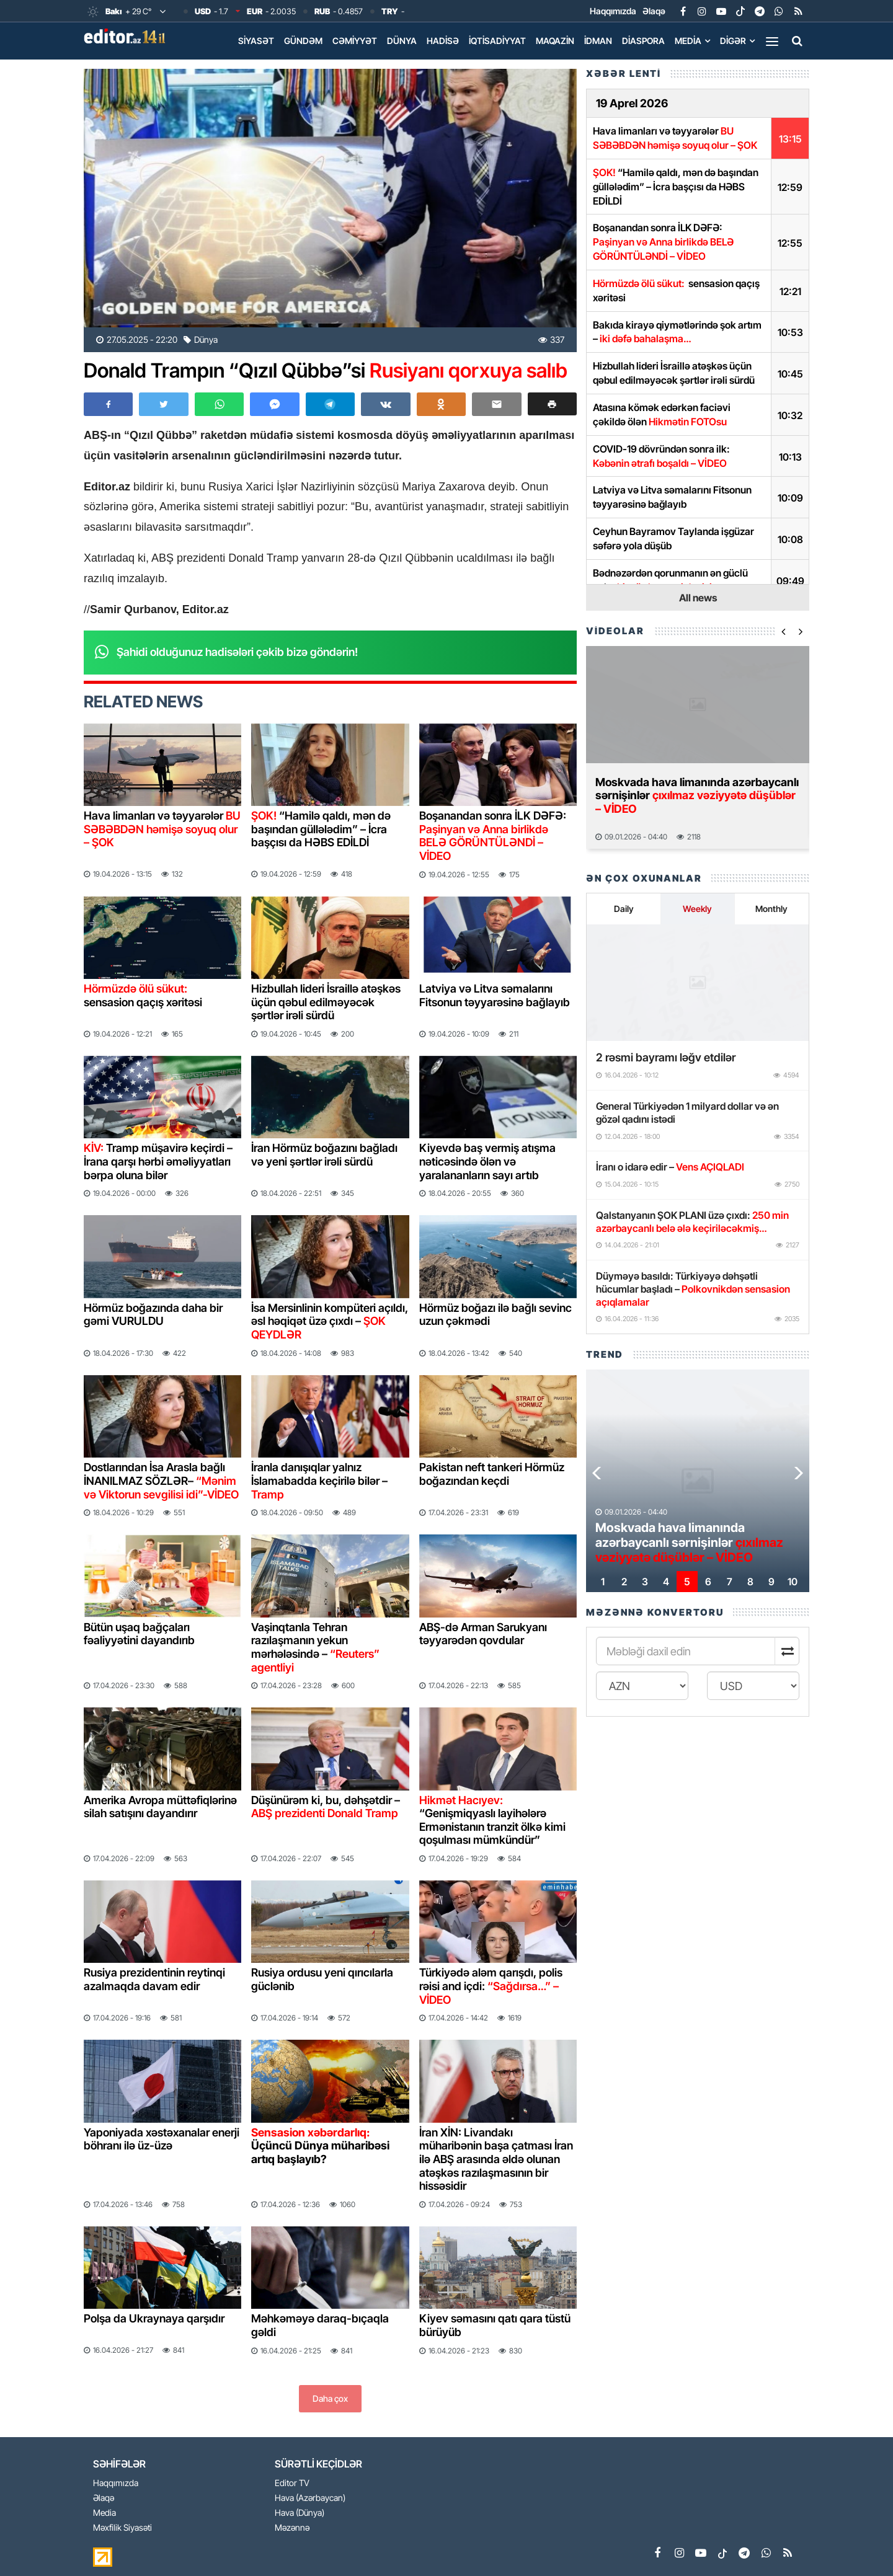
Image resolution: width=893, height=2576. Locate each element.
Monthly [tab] (771, 908)
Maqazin (555, 40)
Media (688, 40)
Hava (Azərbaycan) (310, 2498)
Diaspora (643, 40)
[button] (552, 403)
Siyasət (256, 40)
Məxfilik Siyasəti (122, 2528)
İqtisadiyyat (497, 40)
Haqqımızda (613, 11)
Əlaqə (653, 11)
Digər (733, 40)
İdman (598, 40)
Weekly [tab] (697, 908)
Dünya (402, 40)
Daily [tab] (624, 908)
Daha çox (330, 2398)
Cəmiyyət (354, 40)
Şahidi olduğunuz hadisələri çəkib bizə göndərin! (237, 651)
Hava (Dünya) (299, 2513)
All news (698, 597)
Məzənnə (292, 2528)
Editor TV (292, 2483)
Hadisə (443, 40)
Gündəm (303, 40)
